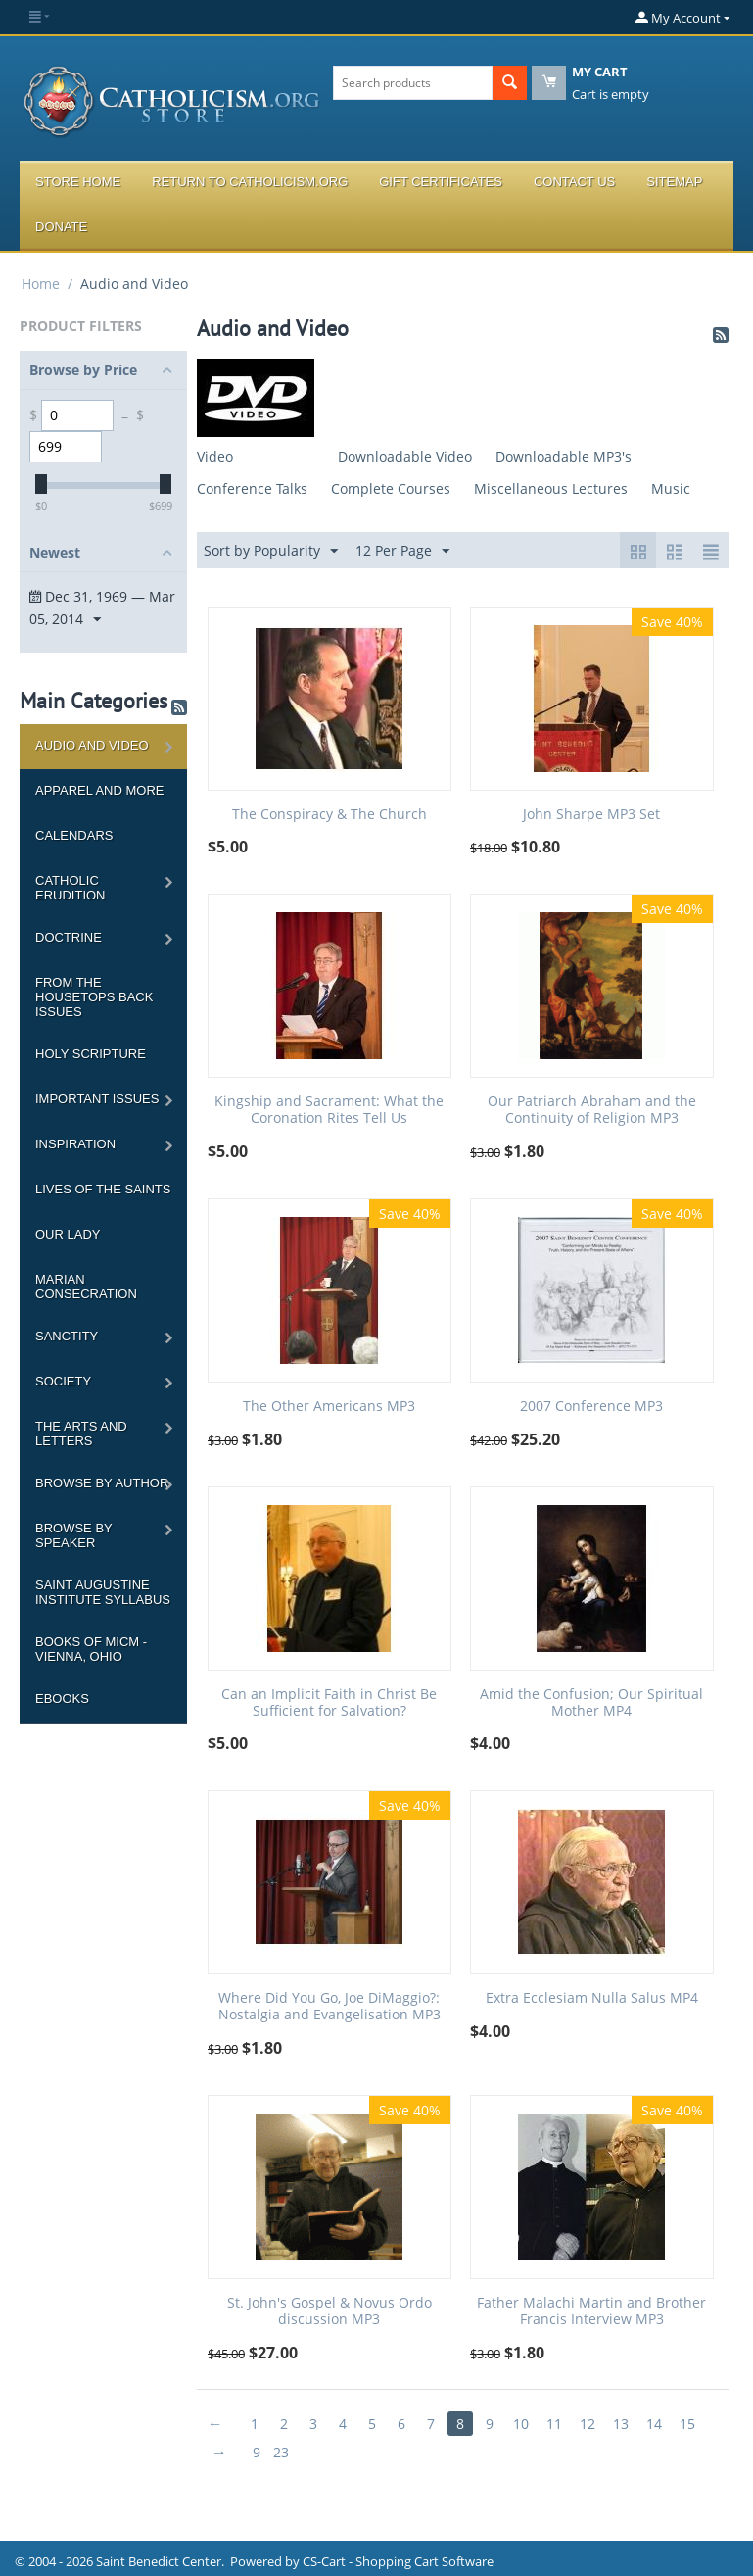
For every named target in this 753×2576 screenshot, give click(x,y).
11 (554, 2423)
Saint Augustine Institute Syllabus (102, 1592)
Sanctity (66, 1336)
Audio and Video (92, 745)
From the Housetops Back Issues (94, 997)
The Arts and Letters (81, 1433)
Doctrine (68, 937)
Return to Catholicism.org (250, 181)
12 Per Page (402, 551)
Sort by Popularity (271, 551)
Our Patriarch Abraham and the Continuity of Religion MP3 (592, 1110)
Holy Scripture (90, 1053)
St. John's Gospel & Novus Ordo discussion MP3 (329, 2311)
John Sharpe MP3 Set (591, 814)
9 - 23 (271, 2452)
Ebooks (62, 1698)
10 (521, 2423)
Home (41, 283)
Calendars (74, 835)
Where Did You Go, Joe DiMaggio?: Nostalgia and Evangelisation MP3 (329, 2006)
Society (63, 1381)
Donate (61, 226)
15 (687, 2423)
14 (654, 2423)
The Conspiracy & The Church (329, 814)
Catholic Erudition (70, 887)
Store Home (77, 181)
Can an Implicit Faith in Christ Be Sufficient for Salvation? (329, 1703)
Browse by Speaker (74, 1535)
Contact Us (574, 181)
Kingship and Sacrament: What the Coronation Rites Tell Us (329, 1110)
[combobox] (412, 83)
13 (621, 2423)
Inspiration (75, 1144)
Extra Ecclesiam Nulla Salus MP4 (592, 1998)
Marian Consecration (86, 1286)
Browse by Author (101, 1483)
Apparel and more (99, 790)
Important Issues (97, 1099)
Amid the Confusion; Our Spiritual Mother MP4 (591, 1703)
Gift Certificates (440, 181)
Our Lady (67, 1234)
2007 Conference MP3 (591, 1406)
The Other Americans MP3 (329, 1406)
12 (587, 2423)
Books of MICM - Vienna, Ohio (91, 1649)
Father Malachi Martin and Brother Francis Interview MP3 (591, 2311)
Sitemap (674, 181)
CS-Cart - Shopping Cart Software (398, 2561)
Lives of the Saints (102, 1189)
